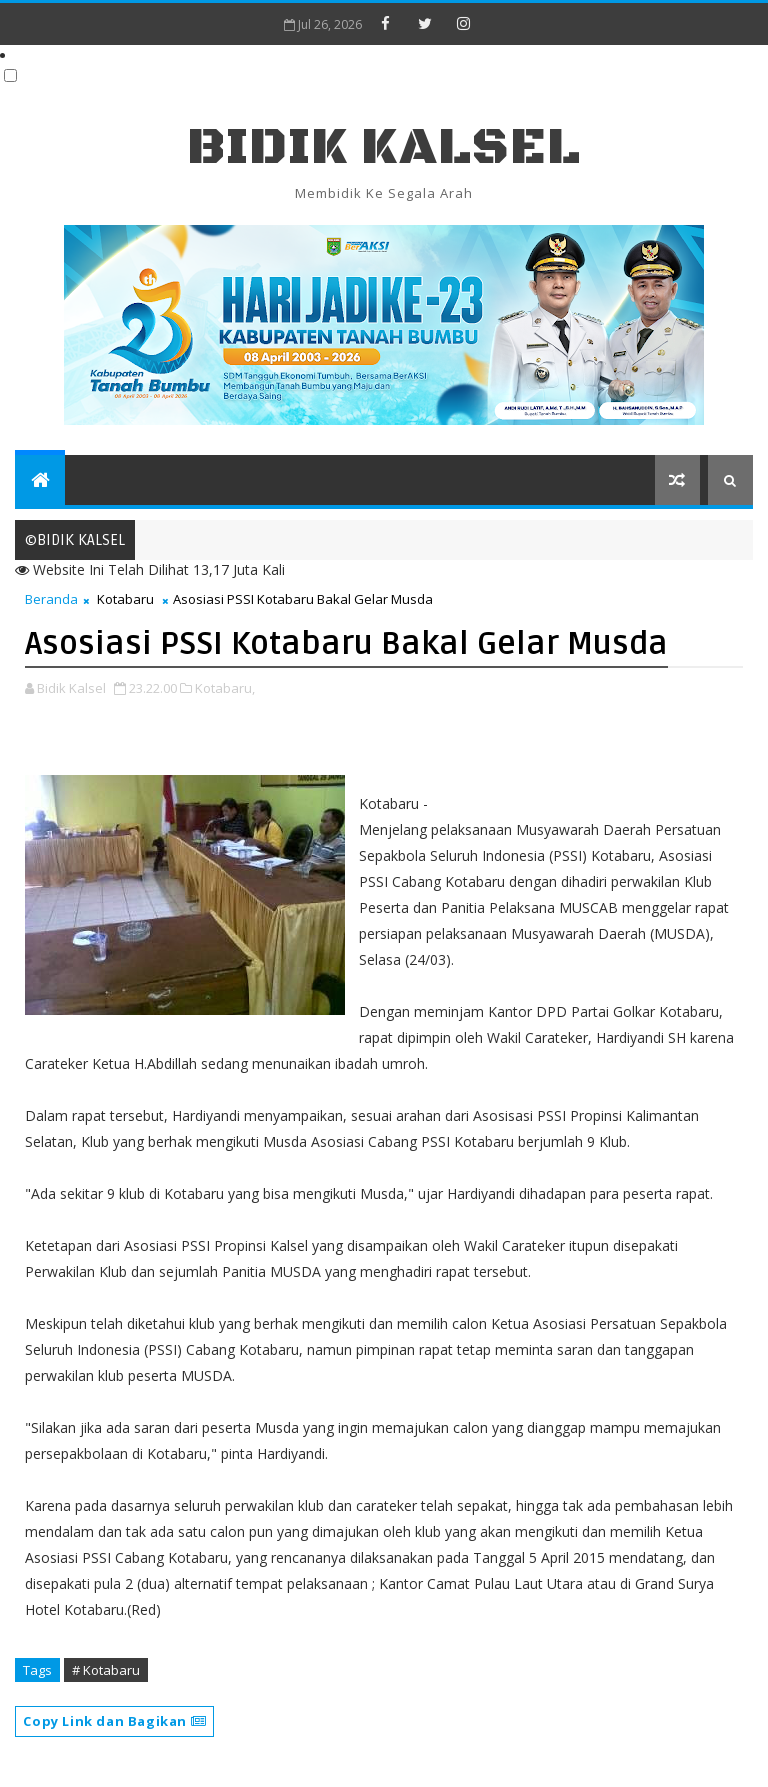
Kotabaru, (225, 688)
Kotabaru (125, 599)
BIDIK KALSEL (384, 147)
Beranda (51, 599)
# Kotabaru (106, 1670)
